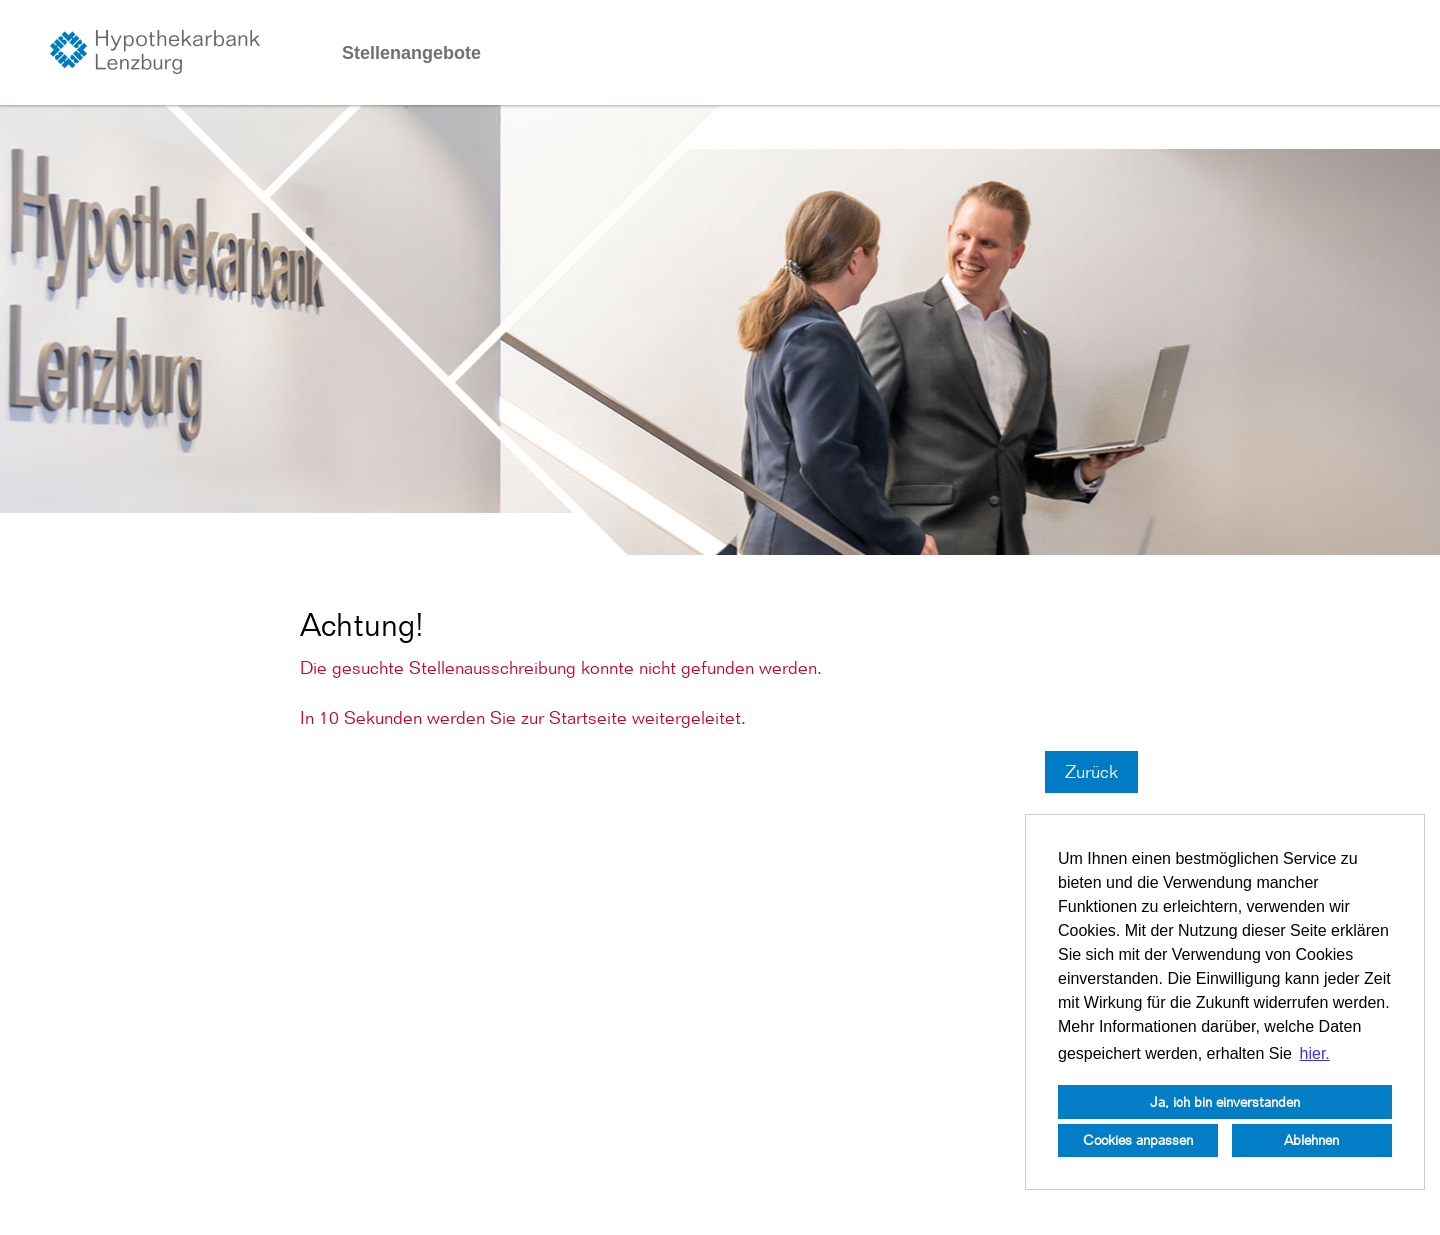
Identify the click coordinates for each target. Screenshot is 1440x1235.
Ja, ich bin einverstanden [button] (1225, 1101)
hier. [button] (1315, 1053)
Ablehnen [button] (1311, 1139)
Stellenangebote (411, 53)
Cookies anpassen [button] (1138, 1139)
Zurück (1091, 771)
